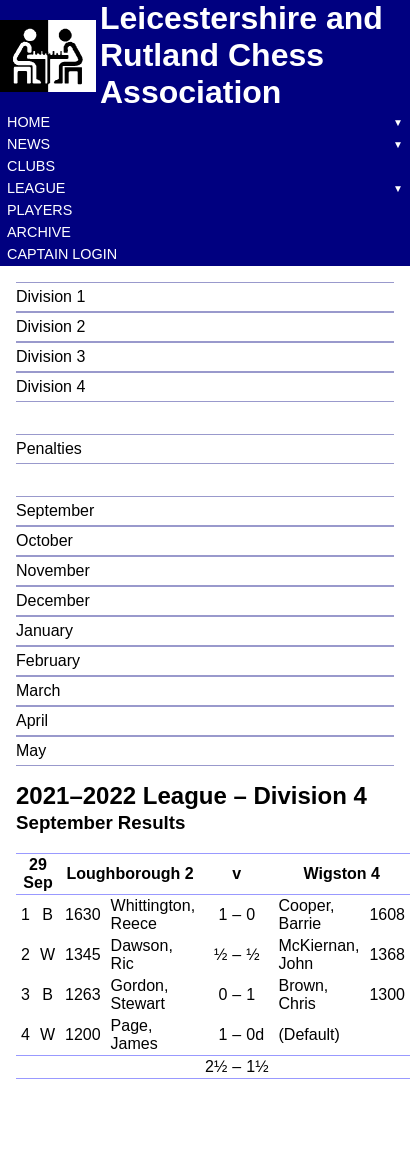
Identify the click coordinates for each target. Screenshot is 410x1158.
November (53, 570)
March (38, 690)
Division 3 (50, 356)
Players (39, 210)
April (32, 720)
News (28, 144)
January (44, 630)
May (31, 750)
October (44, 540)
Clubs (31, 166)
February (48, 660)
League (36, 188)
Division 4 (50, 386)
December (53, 600)
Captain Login (62, 254)
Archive (39, 232)
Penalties (49, 448)
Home (28, 122)
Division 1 (50, 296)
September (55, 510)
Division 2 (50, 326)
